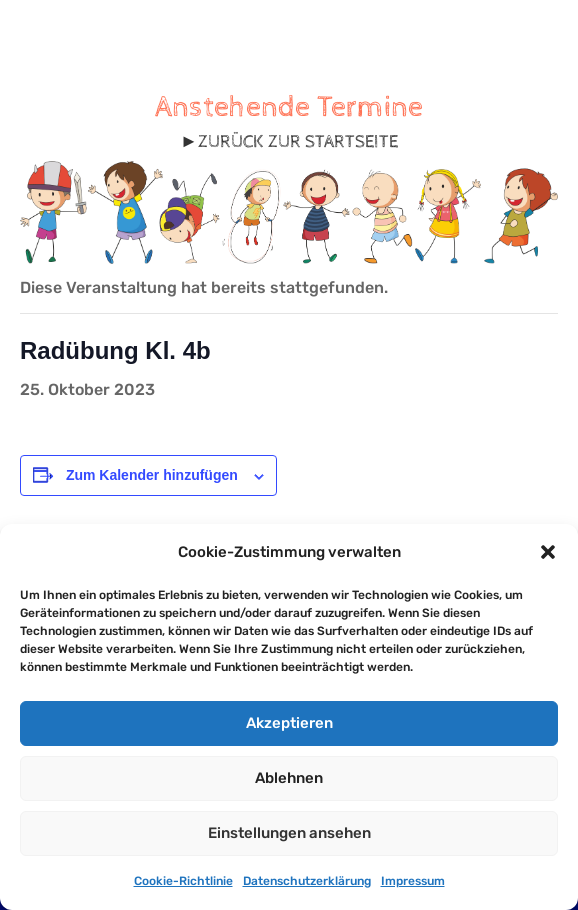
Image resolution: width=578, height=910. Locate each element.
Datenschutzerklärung (307, 881)
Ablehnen (289, 778)
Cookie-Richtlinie (183, 881)
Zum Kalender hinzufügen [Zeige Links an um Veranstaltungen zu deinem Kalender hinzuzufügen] (152, 475)
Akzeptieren (289, 723)
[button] (548, 552)
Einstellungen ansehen (289, 833)
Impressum (413, 881)
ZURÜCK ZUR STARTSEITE (298, 141)
